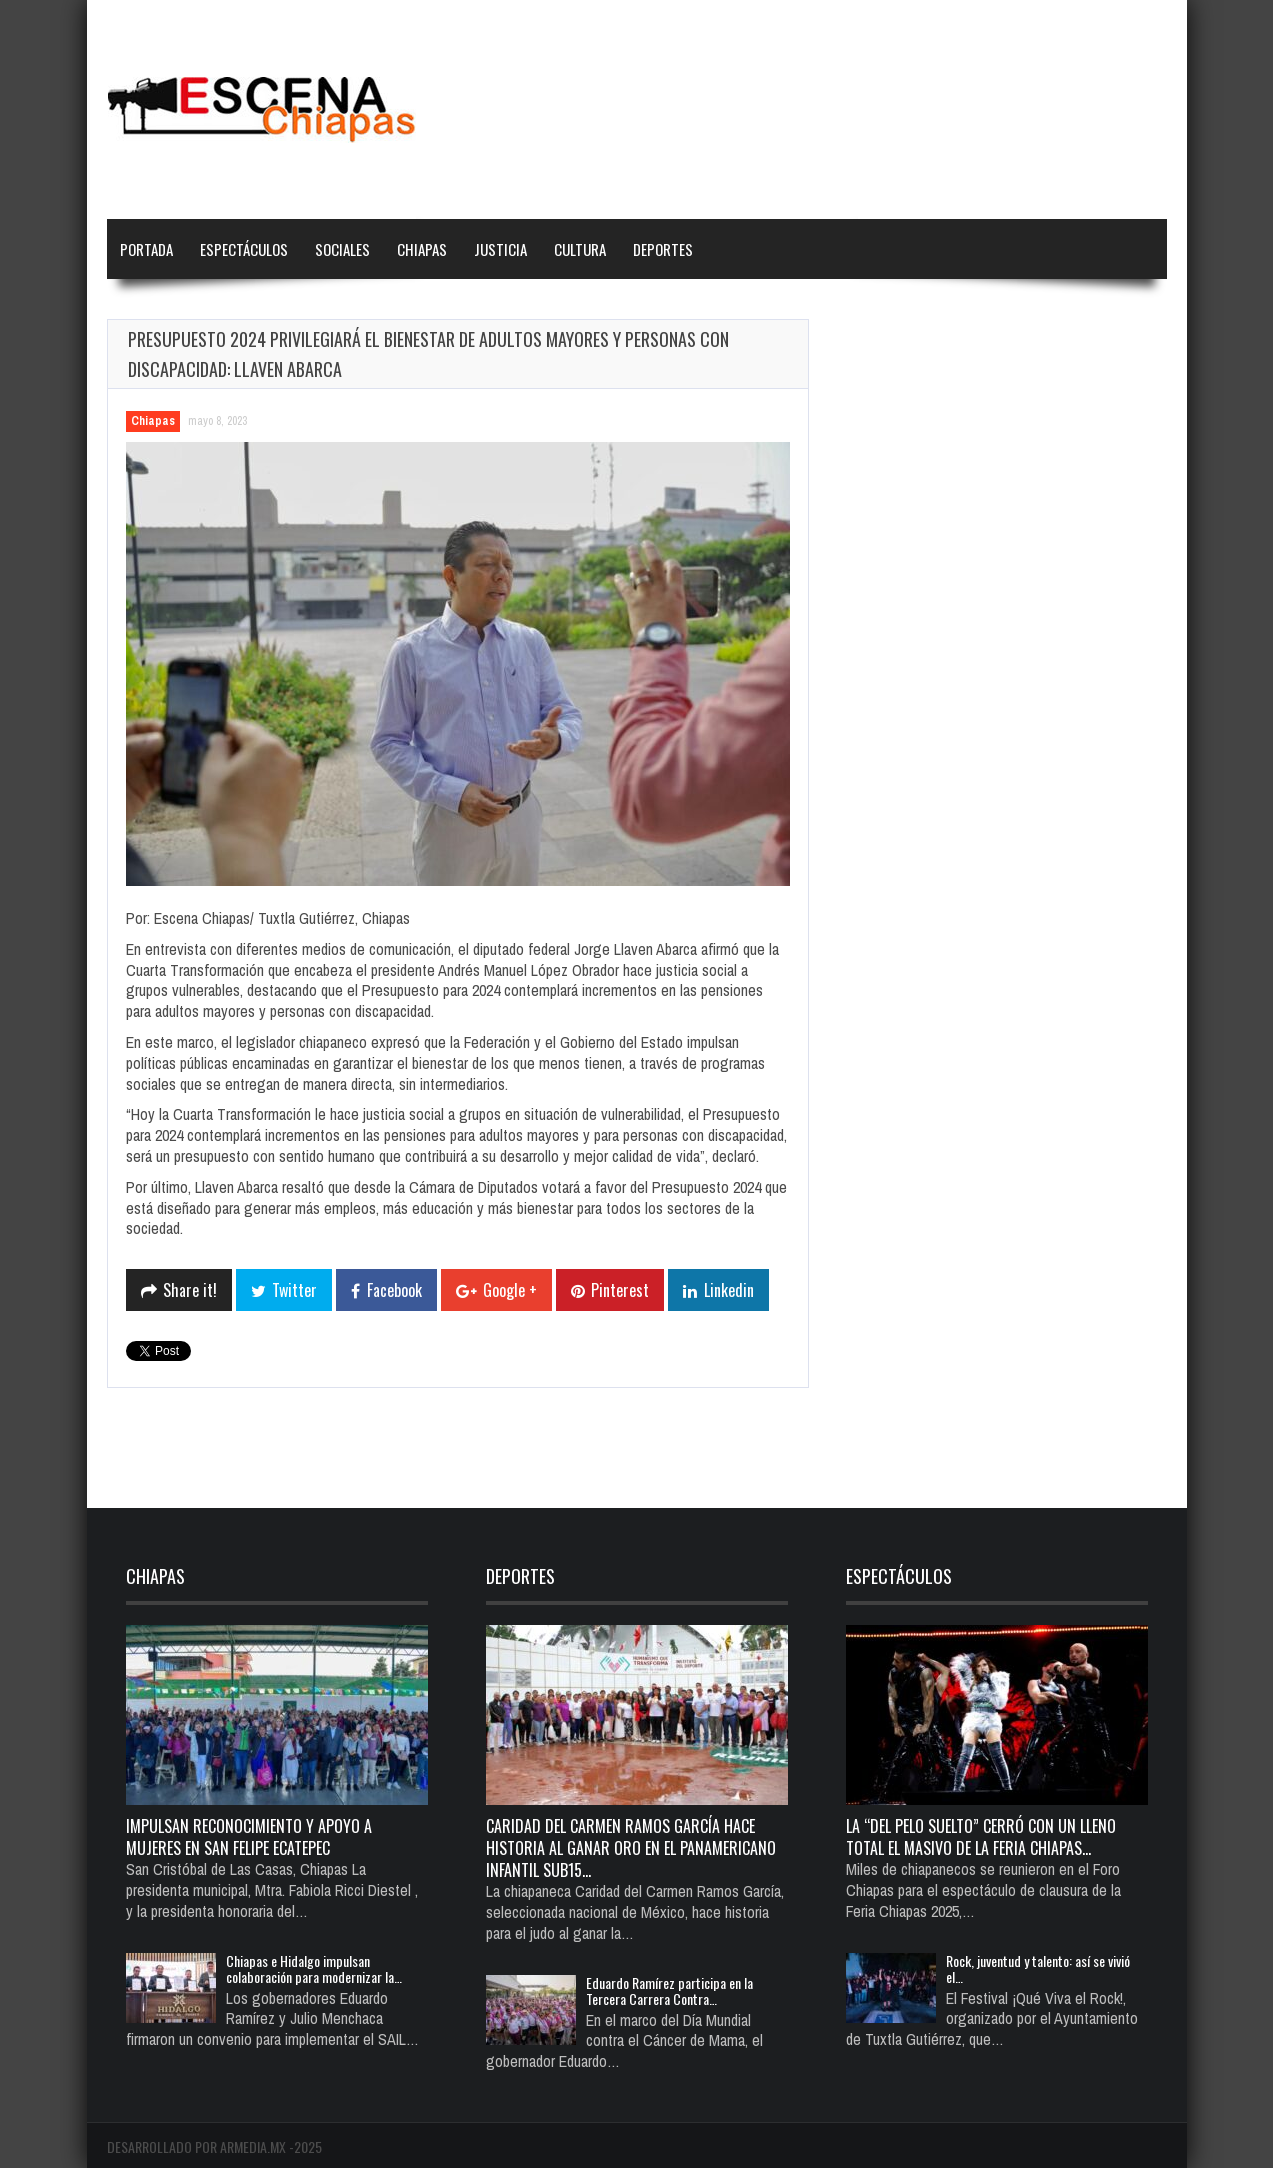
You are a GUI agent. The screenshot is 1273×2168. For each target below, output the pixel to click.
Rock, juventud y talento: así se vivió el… (1038, 1968)
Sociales (342, 249)
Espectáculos (244, 249)
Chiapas (422, 249)
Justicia (500, 249)
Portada (146, 249)
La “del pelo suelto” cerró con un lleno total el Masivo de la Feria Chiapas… (981, 1837)
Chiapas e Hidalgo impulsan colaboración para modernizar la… (314, 1968)
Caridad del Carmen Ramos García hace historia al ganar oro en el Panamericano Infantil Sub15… (631, 1848)
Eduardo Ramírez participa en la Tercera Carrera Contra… (669, 1990)
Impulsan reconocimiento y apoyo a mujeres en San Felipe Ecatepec (249, 1837)
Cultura (580, 249)
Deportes (663, 249)
